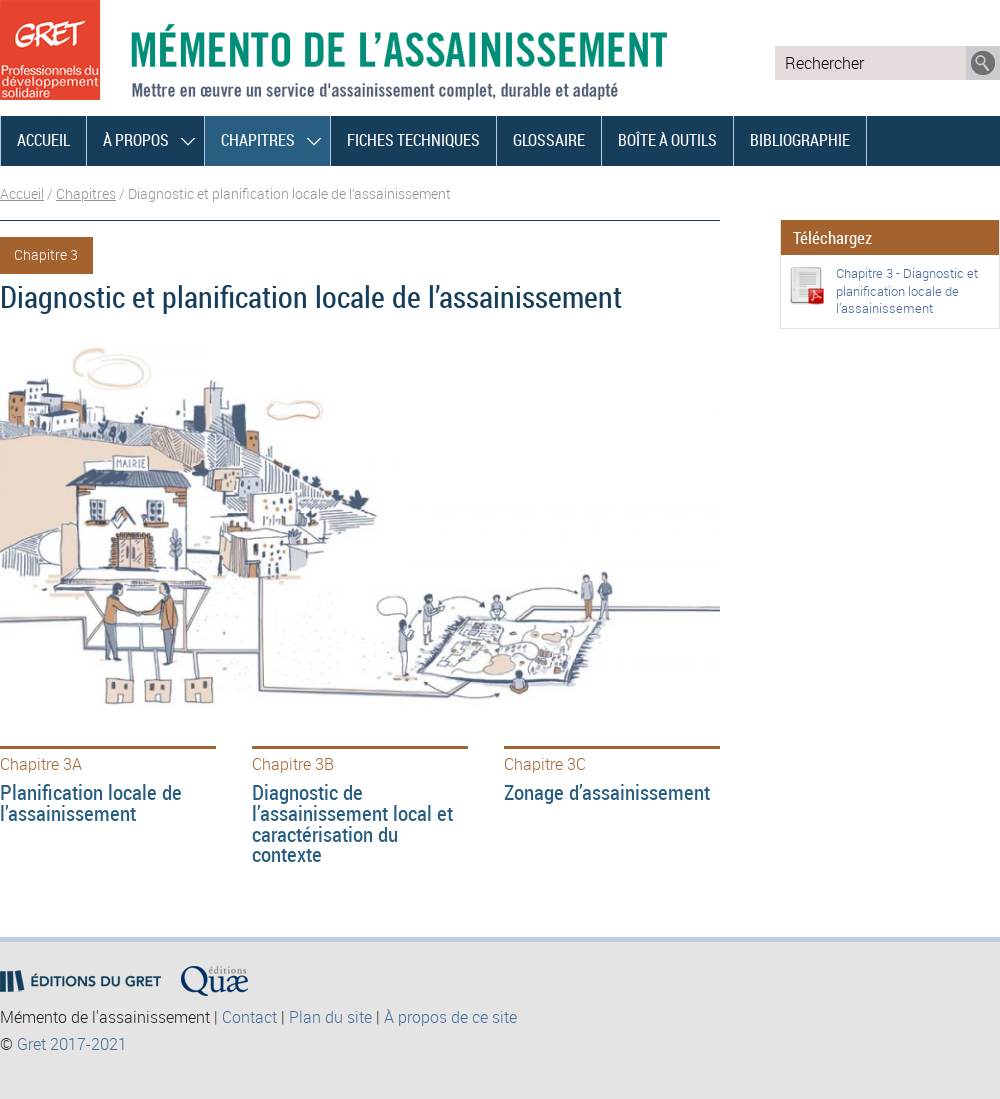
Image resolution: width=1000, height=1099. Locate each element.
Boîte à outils (667, 140)
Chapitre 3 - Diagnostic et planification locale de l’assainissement (907, 290)
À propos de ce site (450, 1017)
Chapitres (258, 140)
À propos (136, 140)
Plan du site (330, 1017)
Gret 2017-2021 (72, 1044)
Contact (249, 1017)
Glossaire (549, 140)
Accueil (43, 140)
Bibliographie (800, 140)
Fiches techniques (413, 140)
